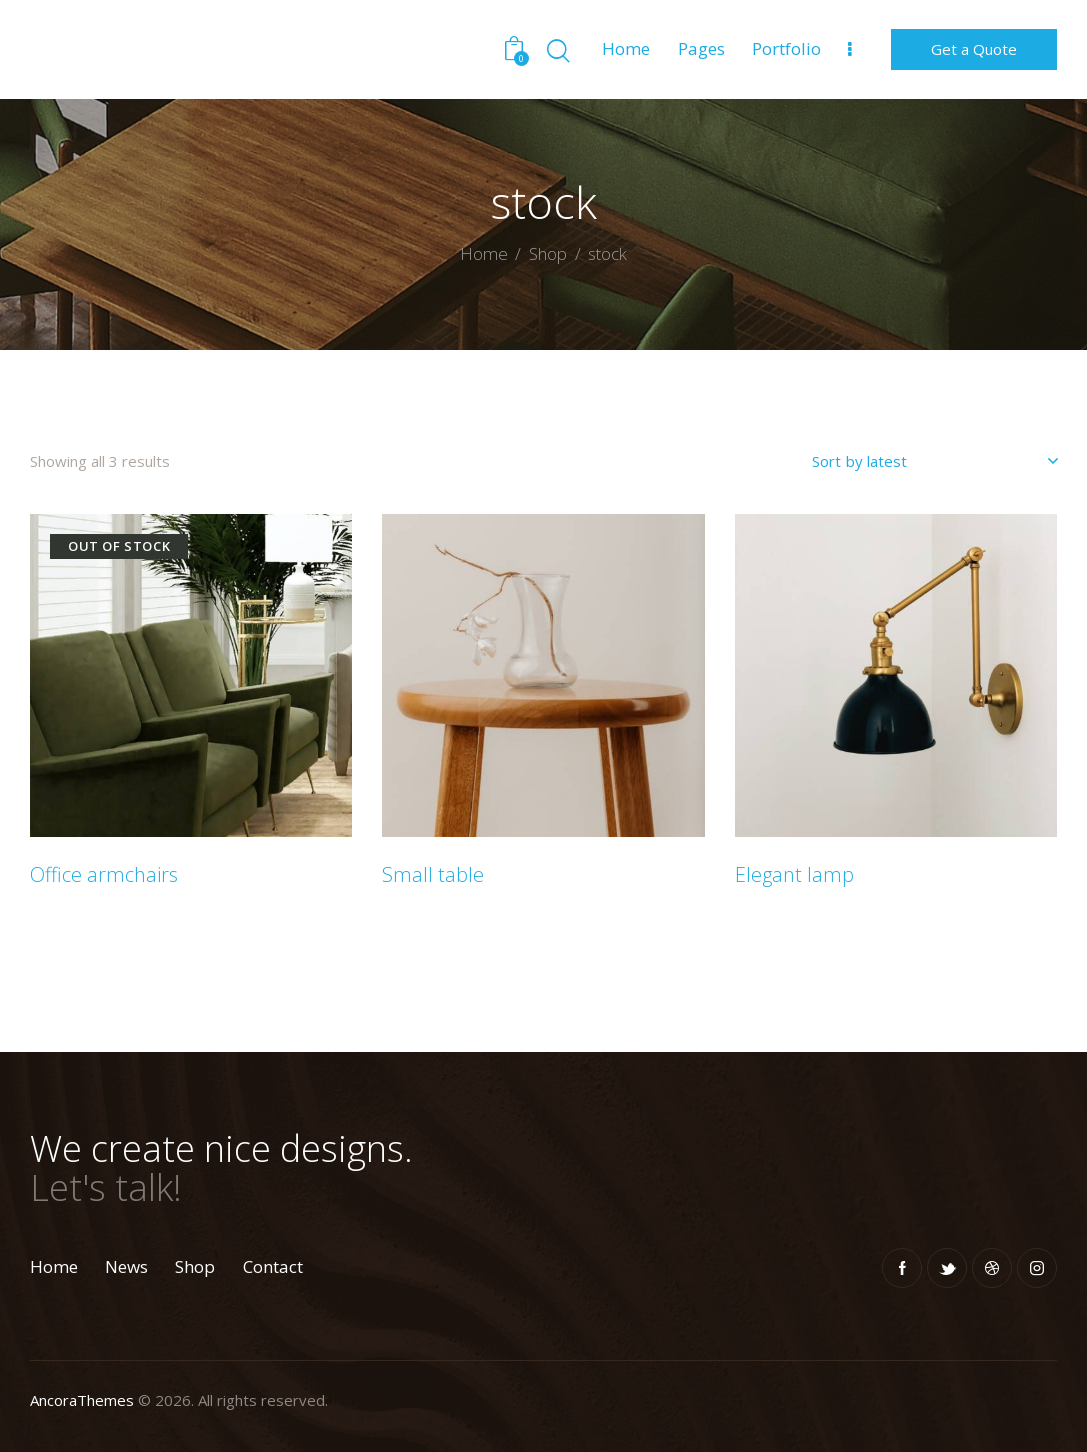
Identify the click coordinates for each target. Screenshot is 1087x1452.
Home (484, 255)
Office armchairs (104, 875)
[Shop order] (934, 461)
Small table (433, 875)
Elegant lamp (794, 875)
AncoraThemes (82, 1400)
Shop (548, 253)
